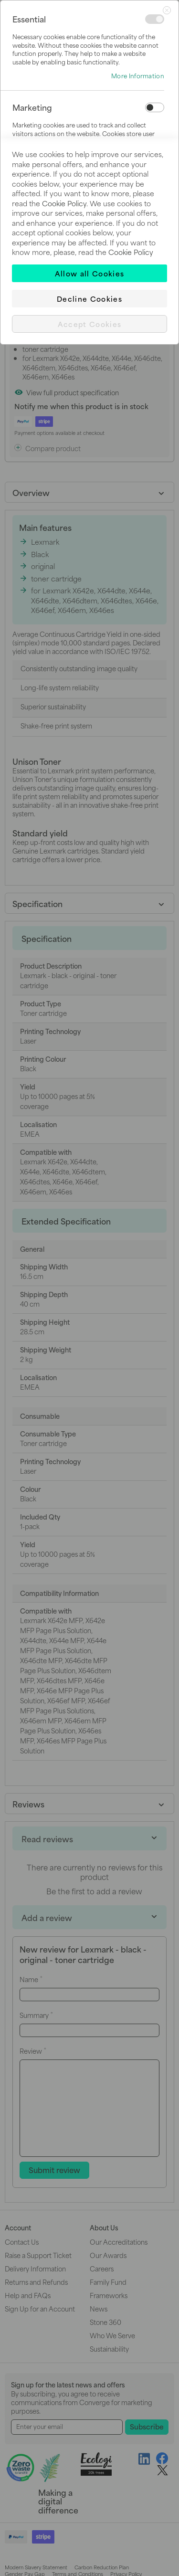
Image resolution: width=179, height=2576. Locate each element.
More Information (137, 76)
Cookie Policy (64, 203)
